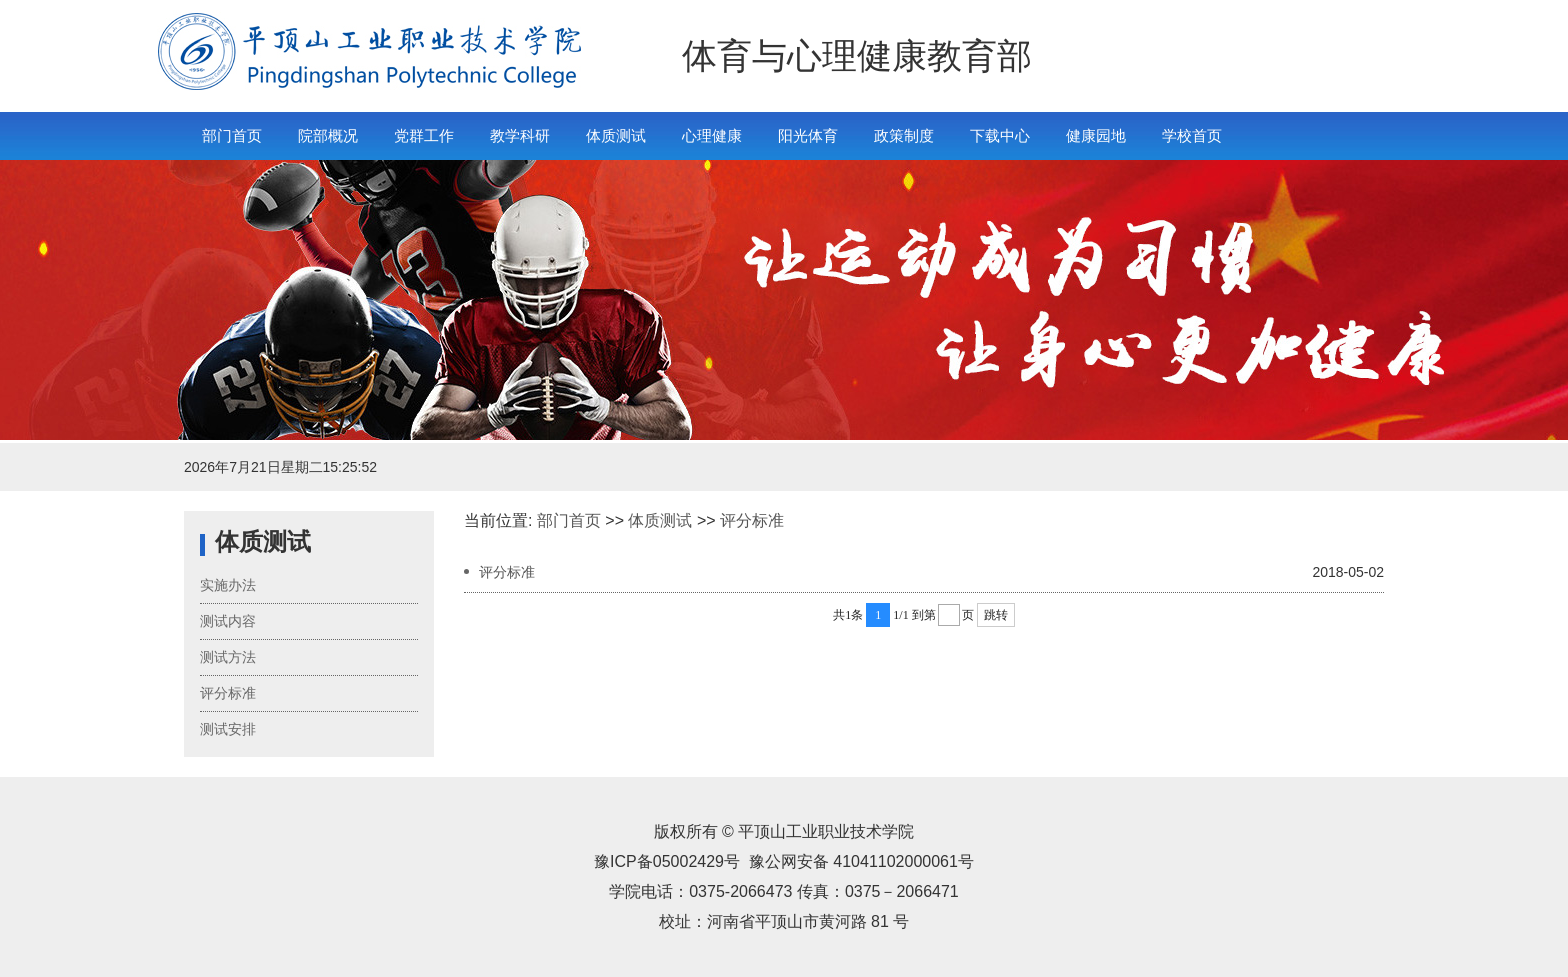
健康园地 (1096, 135)
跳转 (996, 615)
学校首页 (1192, 135)
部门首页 (232, 135)
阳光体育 (808, 135)
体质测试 (616, 135)
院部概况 (328, 135)
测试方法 (228, 657)
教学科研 (520, 135)
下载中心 (1000, 135)
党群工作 (424, 135)
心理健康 (712, 135)
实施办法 (228, 585)
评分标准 (228, 693)
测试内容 (228, 621)
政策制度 (904, 135)
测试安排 (228, 729)
